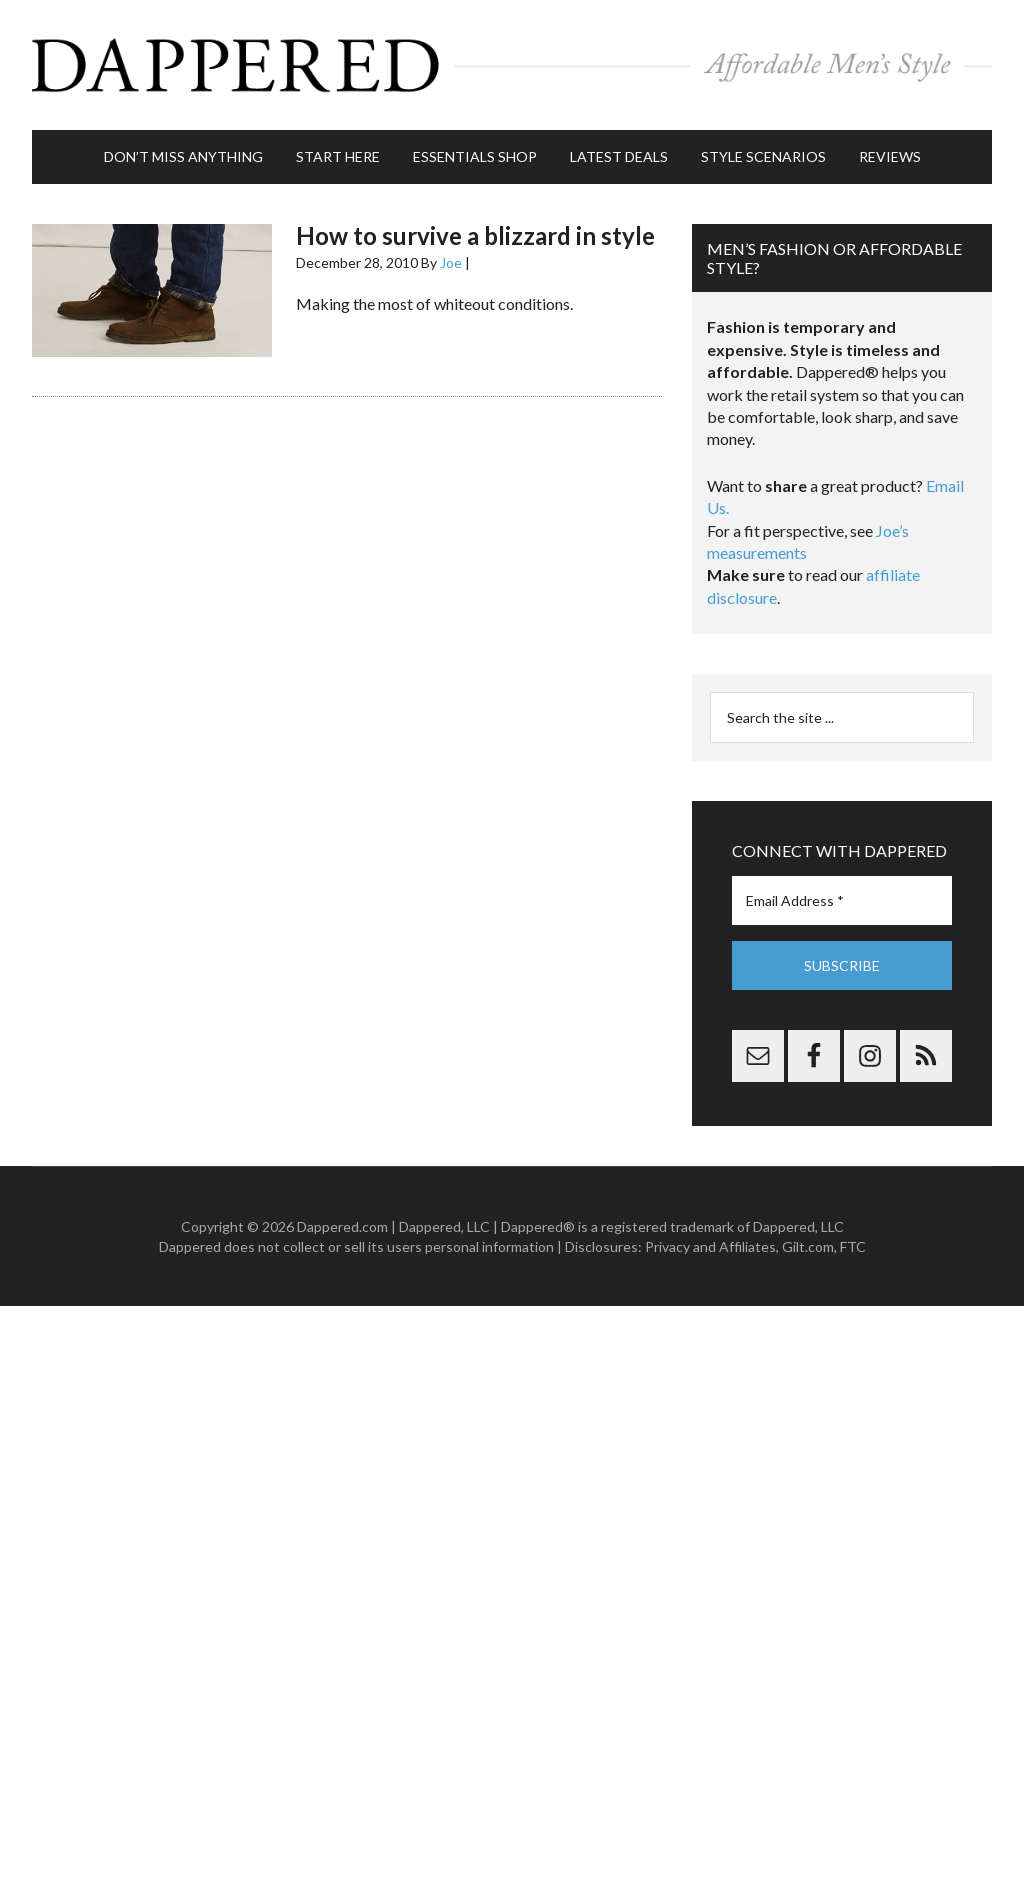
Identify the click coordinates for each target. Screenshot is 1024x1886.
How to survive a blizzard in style (475, 235)
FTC (853, 1246)
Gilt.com (808, 1246)
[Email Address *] (842, 900)
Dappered (512, 65)
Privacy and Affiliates (710, 1246)
